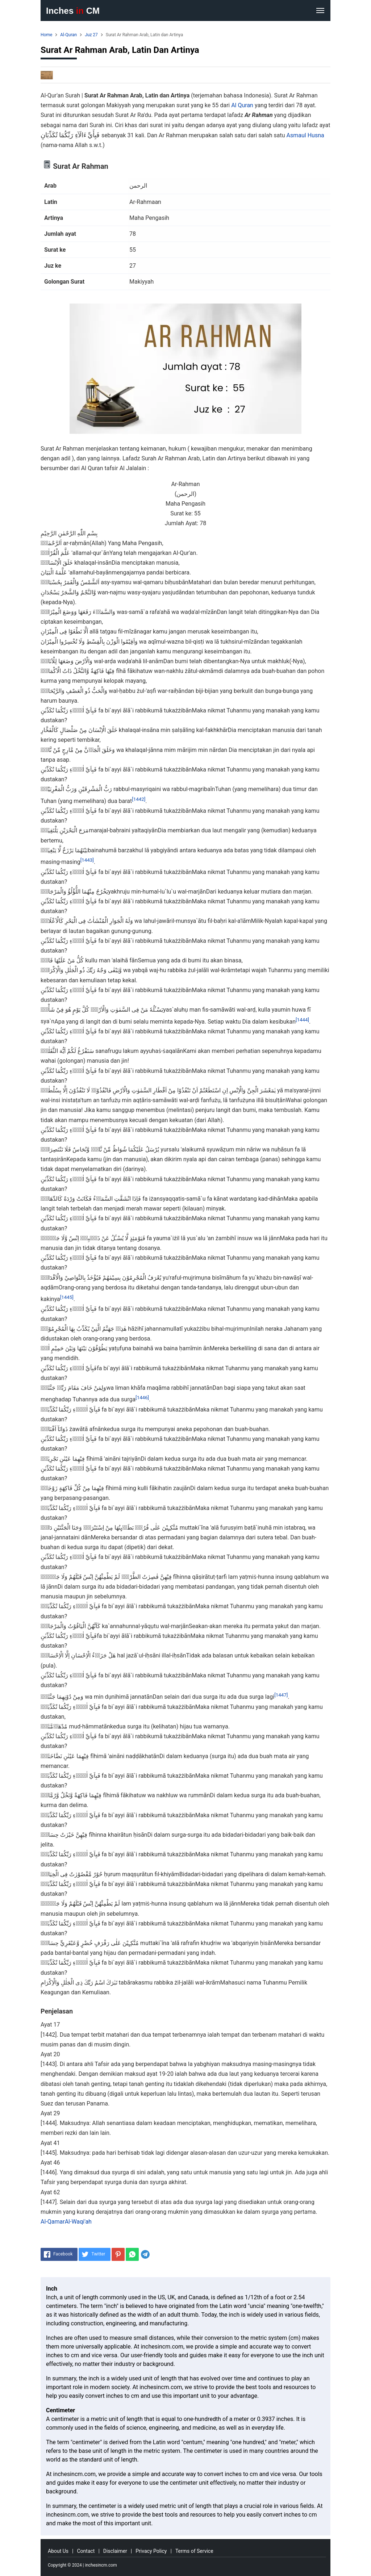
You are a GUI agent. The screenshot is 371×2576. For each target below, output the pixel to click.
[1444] (302, 1019)
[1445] (67, 1297)
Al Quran (242, 105)
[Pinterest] (118, 2254)
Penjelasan (57, 2011)
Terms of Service (194, 2551)
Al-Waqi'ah (78, 2221)
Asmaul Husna (305, 135)
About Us (58, 2551)
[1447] (281, 1695)
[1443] (87, 860)
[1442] (138, 799)
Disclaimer (115, 2551)
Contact (86, 2551)
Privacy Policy (151, 2551)
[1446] (142, 1397)
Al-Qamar (53, 2221)
